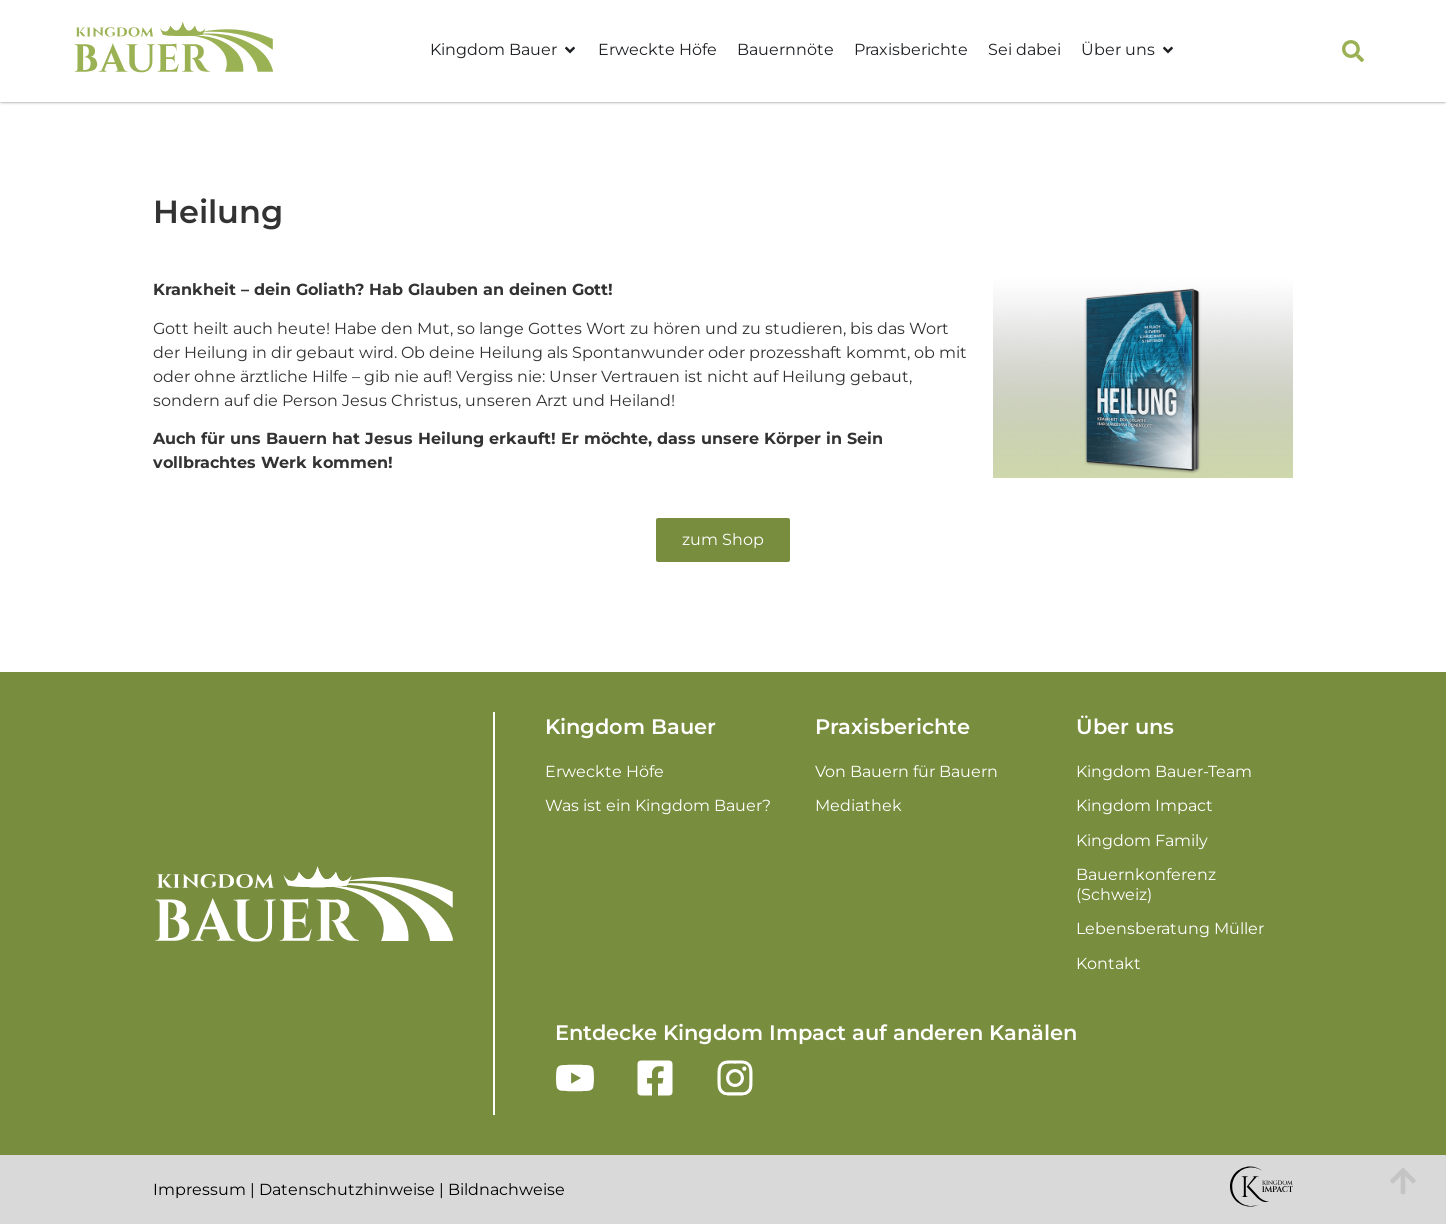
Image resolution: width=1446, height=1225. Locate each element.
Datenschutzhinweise (347, 1189)
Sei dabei (1024, 49)
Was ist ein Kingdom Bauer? (658, 805)
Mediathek (858, 805)
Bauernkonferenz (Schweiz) (1146, 884)
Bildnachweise (506, 1189)
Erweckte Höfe (657, 49)
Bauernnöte (785, 49)
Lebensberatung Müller (1170, 928)
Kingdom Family (1142, 840)
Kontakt (1108, 963)
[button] (1353, 51)
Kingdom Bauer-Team (1164, 771)
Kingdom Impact (1144, 805)
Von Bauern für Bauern (906, 771)
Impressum (199, 1189)
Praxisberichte (911, 49)
